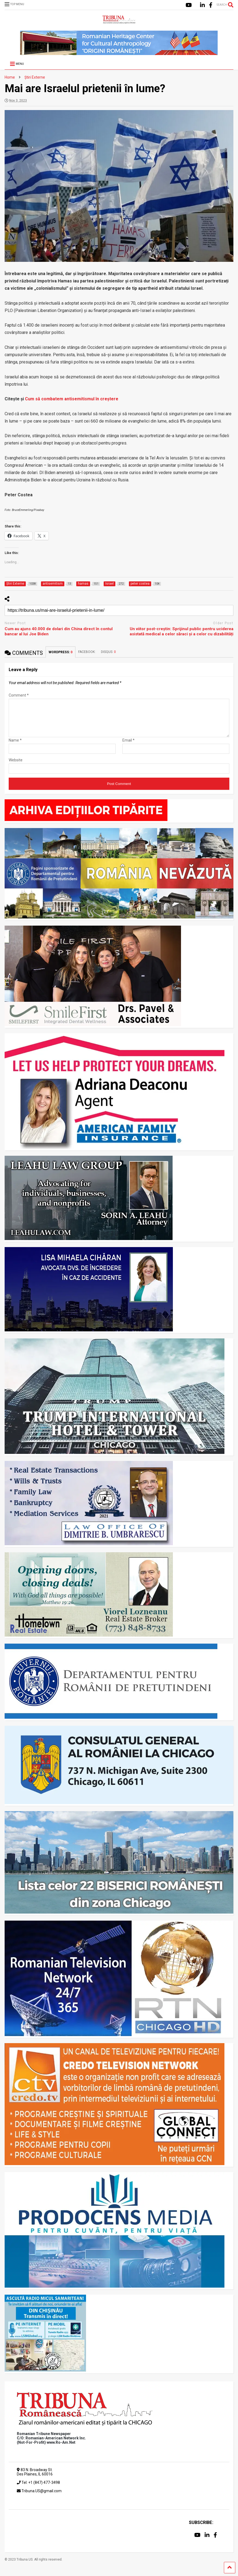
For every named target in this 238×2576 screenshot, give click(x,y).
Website (16, 766)
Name (15, 747)
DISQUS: (108, 652)
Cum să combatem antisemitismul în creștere (71, 398)
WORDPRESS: (60, 652)
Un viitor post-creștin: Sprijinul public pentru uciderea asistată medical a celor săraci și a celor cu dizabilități (181, 631)
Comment (19, 695)
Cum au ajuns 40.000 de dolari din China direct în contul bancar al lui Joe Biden (59, 631)
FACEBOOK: (87, 652)
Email (128, 747)
